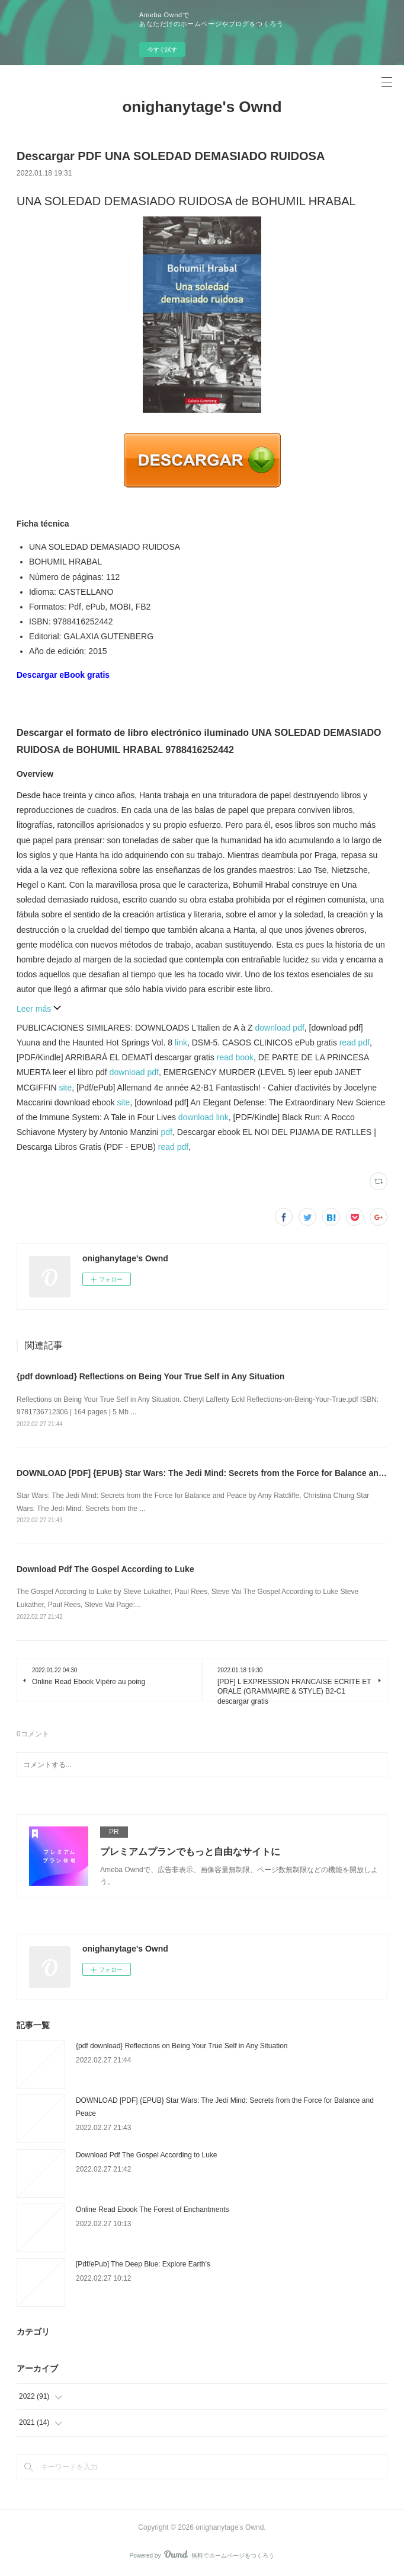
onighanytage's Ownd (201, 107)
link (181, 1042)
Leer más (39, 1008)
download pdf (279, 1027)
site (65, 1087)
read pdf (354, 1042)
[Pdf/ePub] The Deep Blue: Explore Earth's (143, 2264)
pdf (166, 1132)
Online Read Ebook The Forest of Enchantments (152, 2209)
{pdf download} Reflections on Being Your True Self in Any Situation (150, 1376)
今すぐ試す (162, 49)
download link (203, 1117)
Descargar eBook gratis (63, 675)
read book (235, 1057)
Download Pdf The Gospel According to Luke (105, 1569)
